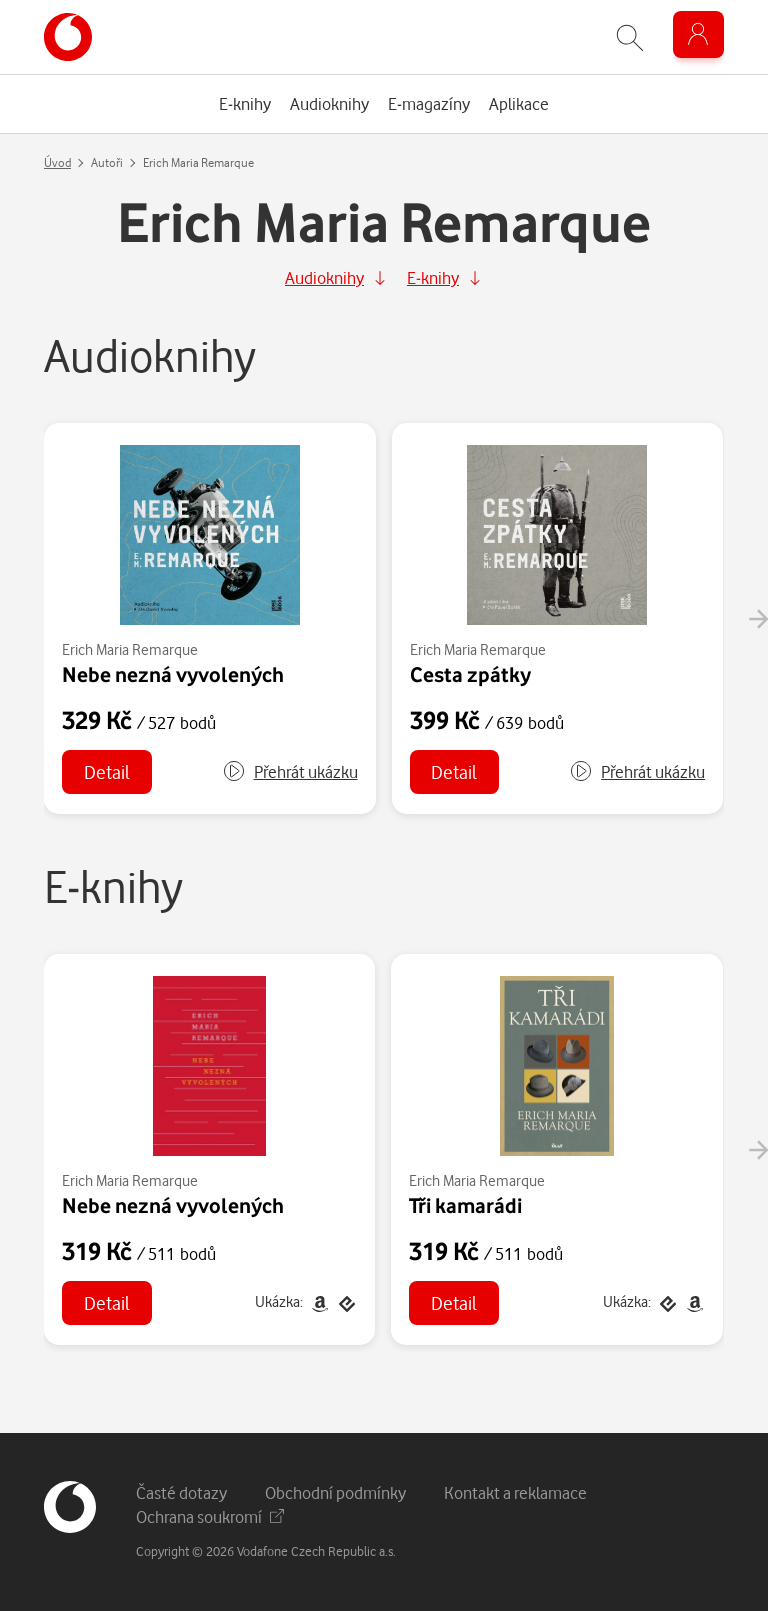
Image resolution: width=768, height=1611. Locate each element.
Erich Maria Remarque (130, 649)
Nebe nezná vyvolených (173, 674)
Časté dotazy (181, 1492)
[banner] (68, 37)
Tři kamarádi (465, 1205)
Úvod (57, 162)
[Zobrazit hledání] (630, 37)
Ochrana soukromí (210, 1516)
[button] (290, 772)
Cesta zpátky (470, 674)
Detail (107, 771)
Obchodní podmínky (335, 1492)
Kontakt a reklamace (515, 1492)
